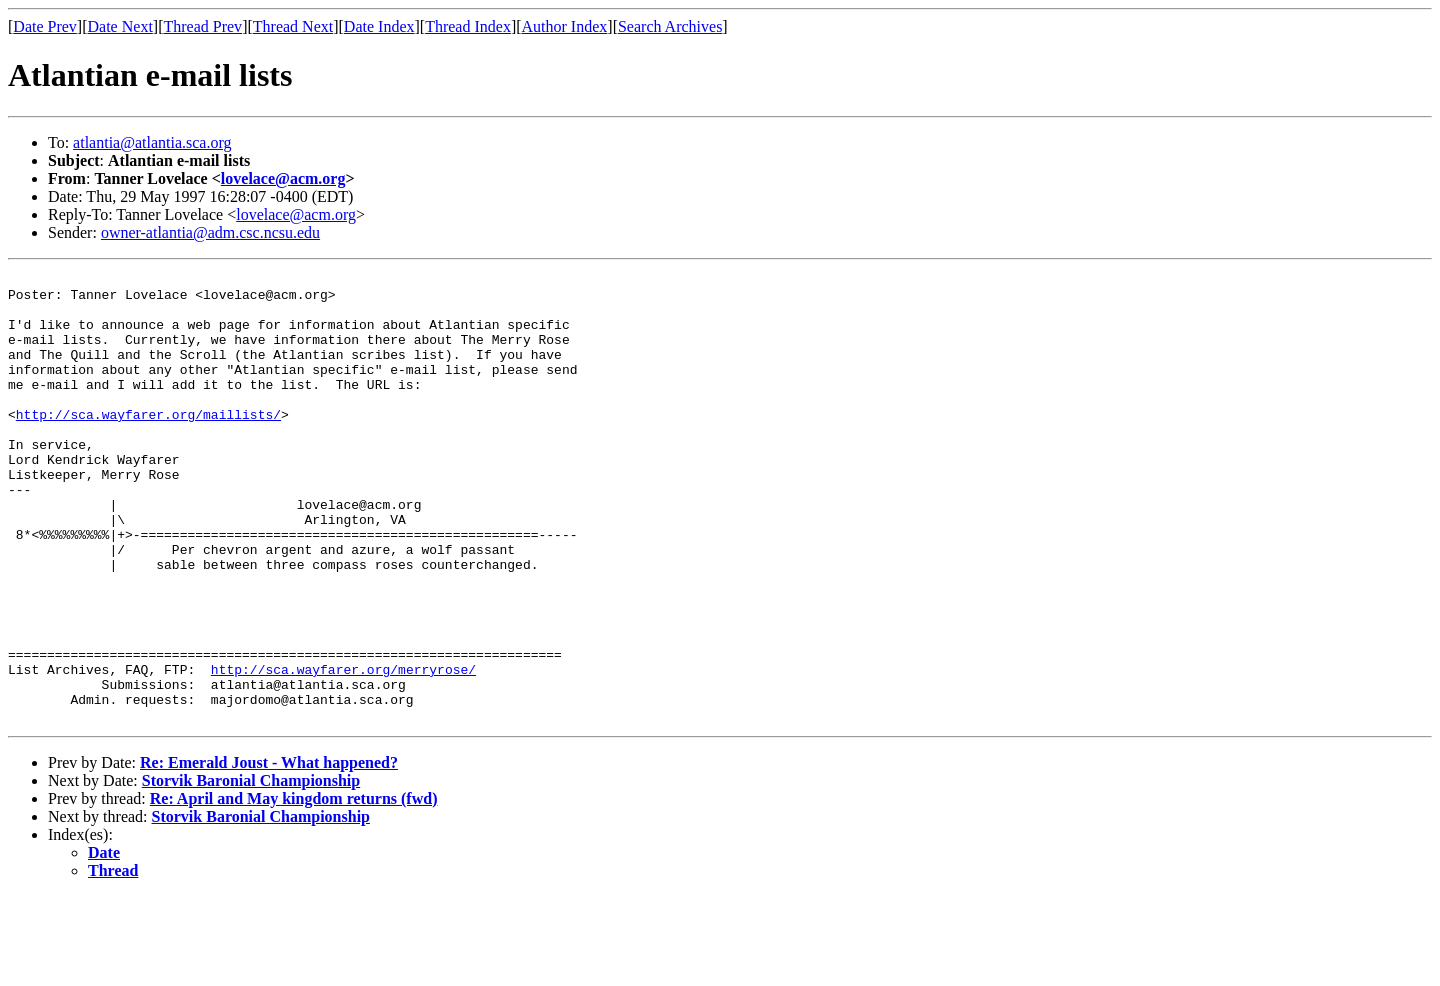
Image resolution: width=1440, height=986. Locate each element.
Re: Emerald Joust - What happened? (269, 852)
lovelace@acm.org (283, 178)
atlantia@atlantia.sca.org (152, 142)
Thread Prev (202, 26)
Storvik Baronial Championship (251, 870)
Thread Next (293, 26)
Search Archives (670, 26)
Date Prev (45, 26)
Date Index (379, 26)
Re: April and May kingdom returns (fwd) (294, 888)
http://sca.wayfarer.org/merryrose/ (343, 750)
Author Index (565, 26)
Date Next (120, 26)
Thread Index (468, 26)
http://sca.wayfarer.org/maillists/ (148, 444)
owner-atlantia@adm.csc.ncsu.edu (210, 232)
